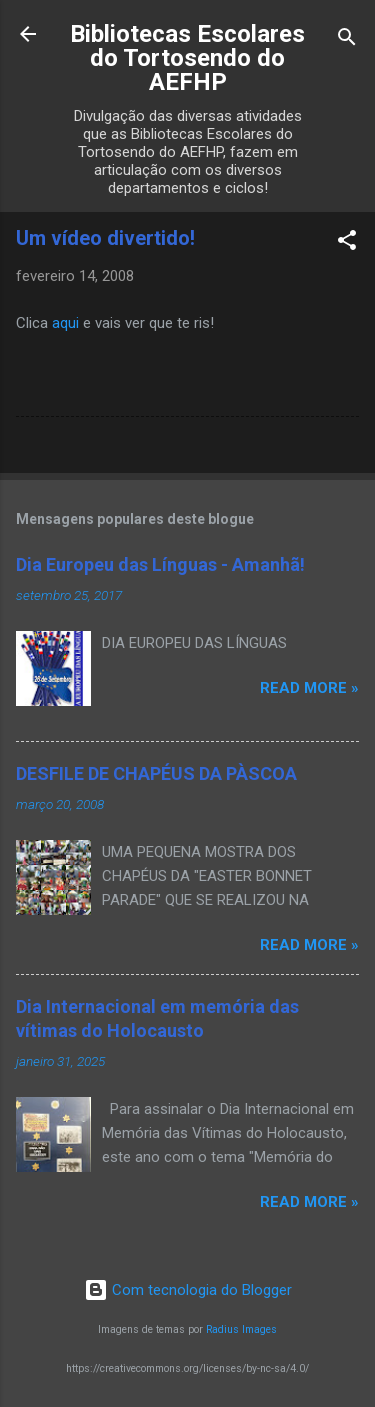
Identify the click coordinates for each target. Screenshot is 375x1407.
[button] (347, 243)
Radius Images (241, 1329)
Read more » (309, 688)
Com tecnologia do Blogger (188, 1290)
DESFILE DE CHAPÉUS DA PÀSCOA (156, 773)
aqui (65, 323)
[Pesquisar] (347, 40)
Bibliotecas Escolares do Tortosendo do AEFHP (187, 58)
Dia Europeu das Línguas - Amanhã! (160, 564)
